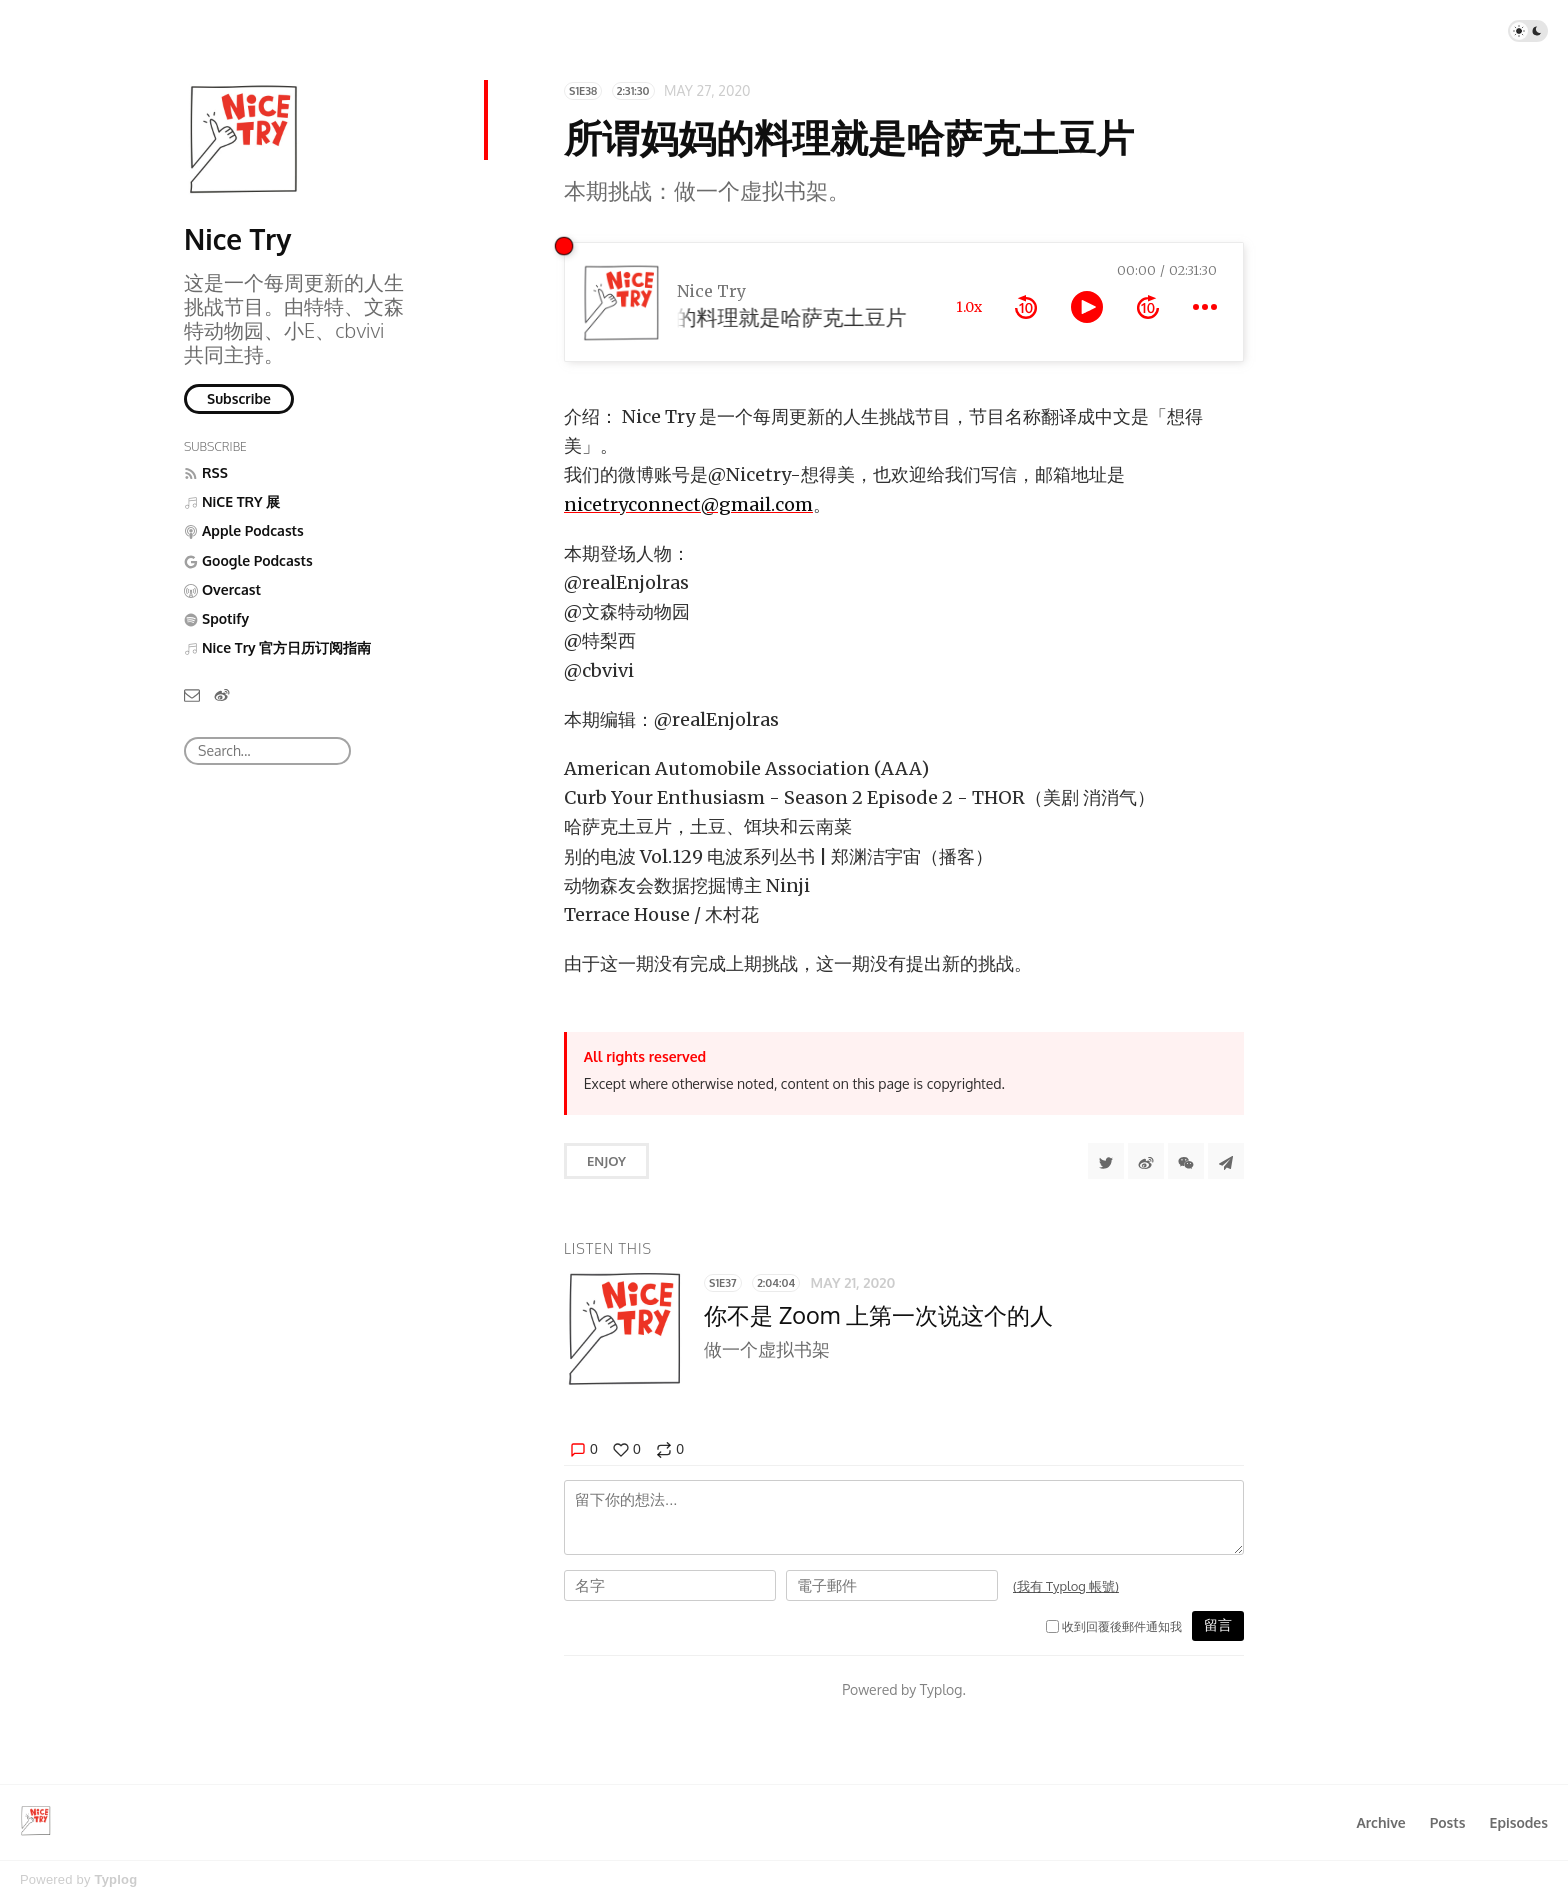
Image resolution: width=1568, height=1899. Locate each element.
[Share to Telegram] (1226, 1161)
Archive (1380, 1822)
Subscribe (239, 398)
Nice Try (237, 239)
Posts (1448, 1822)
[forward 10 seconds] (1148, 307)
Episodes (1519, 1822)
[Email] (192, 694)
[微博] (222, 694)
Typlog (115, 1879)
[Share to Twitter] (1106, 1161)
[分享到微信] (1186, 1161)
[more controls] (1205, 307)
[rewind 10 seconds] (1026, 307)
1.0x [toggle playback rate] (969, 307)
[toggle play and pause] (1087, 307)
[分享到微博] (1146, 1161)
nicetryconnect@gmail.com (688, 504)
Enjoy (606, 1161)
